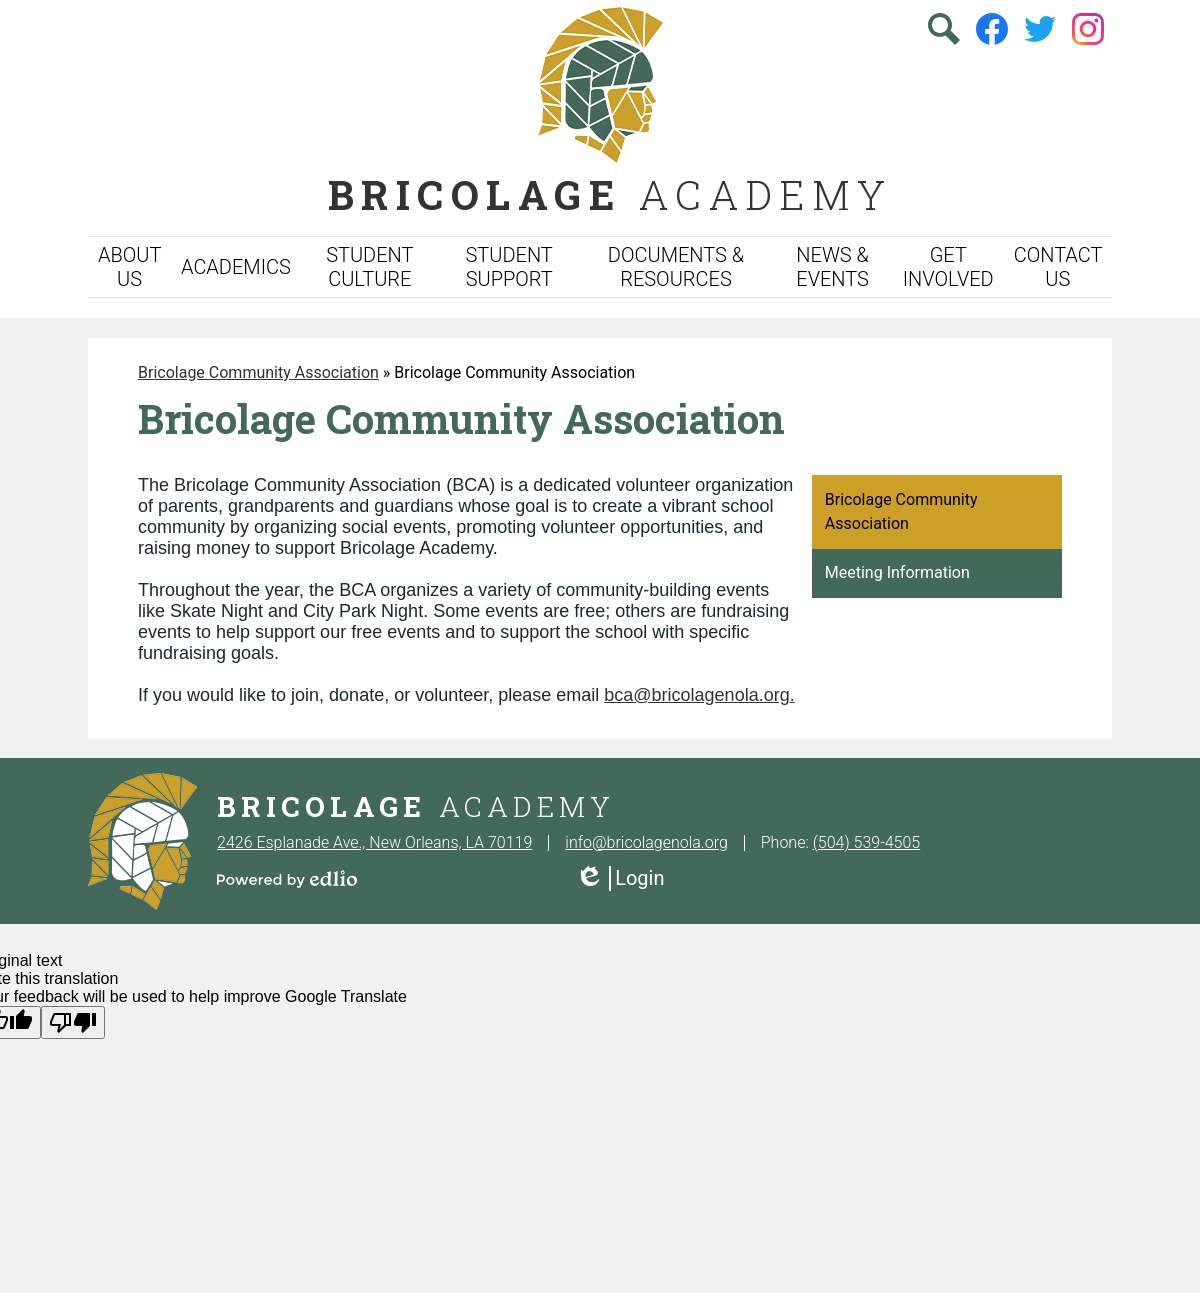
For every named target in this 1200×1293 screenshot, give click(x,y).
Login (619, 878)
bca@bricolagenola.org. (699, 695)
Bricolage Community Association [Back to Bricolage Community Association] (258, 372)
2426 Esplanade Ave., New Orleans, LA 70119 (374, 842)
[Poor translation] (73, 1022)
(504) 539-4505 (867, 842)
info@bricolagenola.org (646, 842)
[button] (129, 267)
